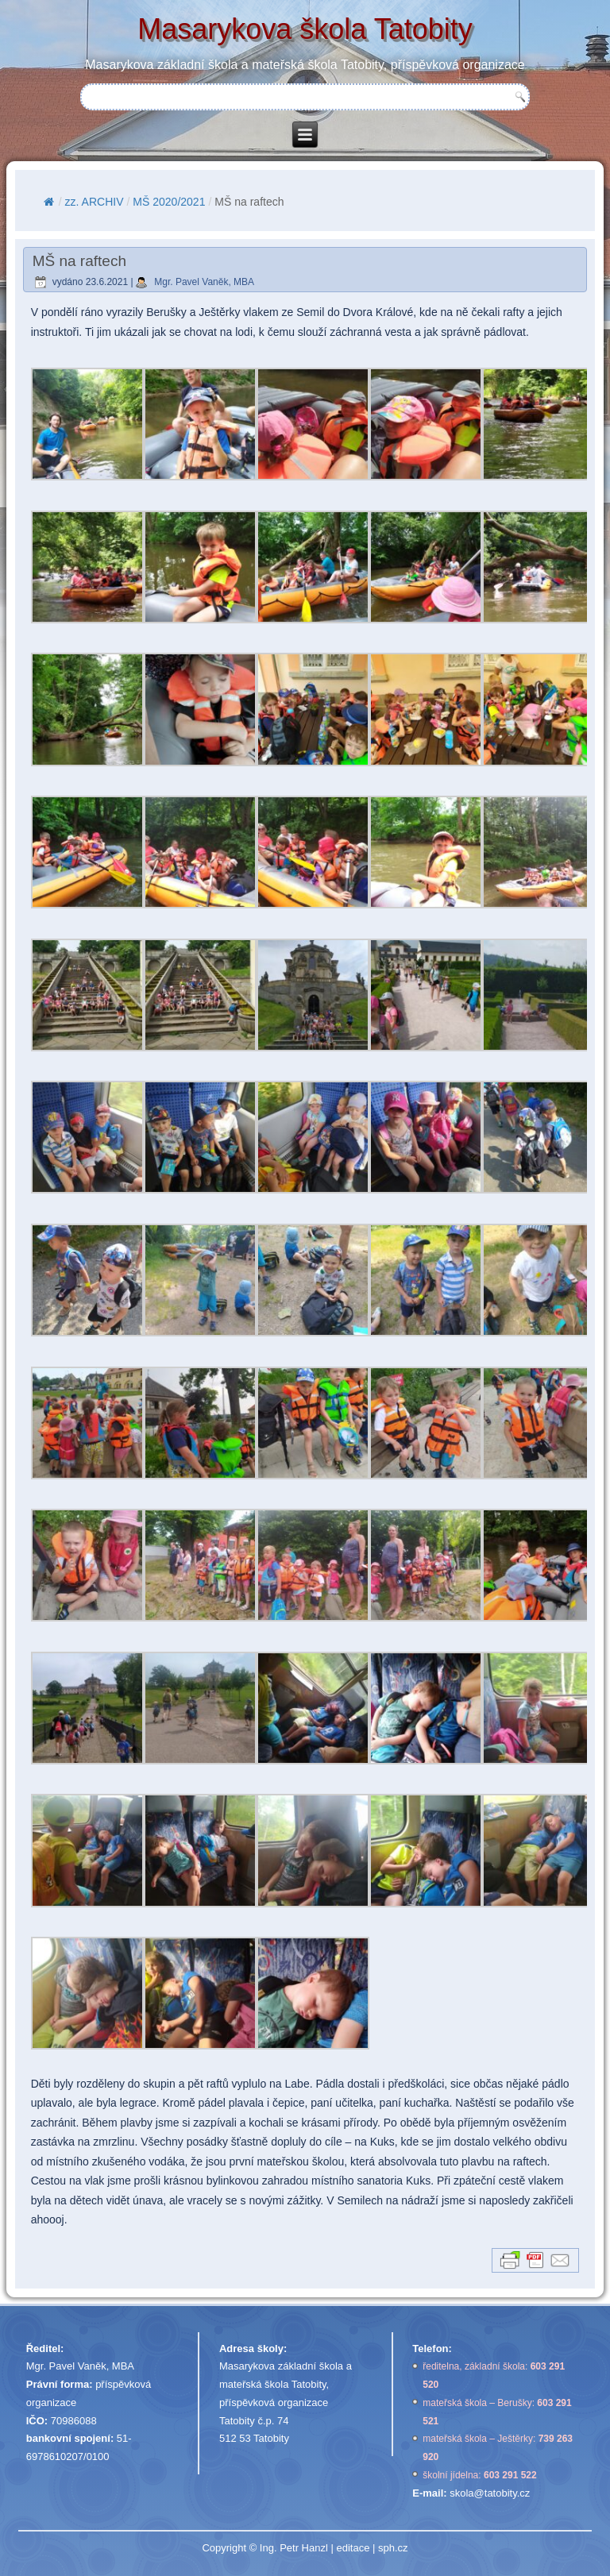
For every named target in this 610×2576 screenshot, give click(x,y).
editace (352, 2548)
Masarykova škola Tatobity (305, 29)
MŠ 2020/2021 (169, 201)
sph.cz (393, 2548)
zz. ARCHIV (94, 201)
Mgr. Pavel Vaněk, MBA (204, 281)
